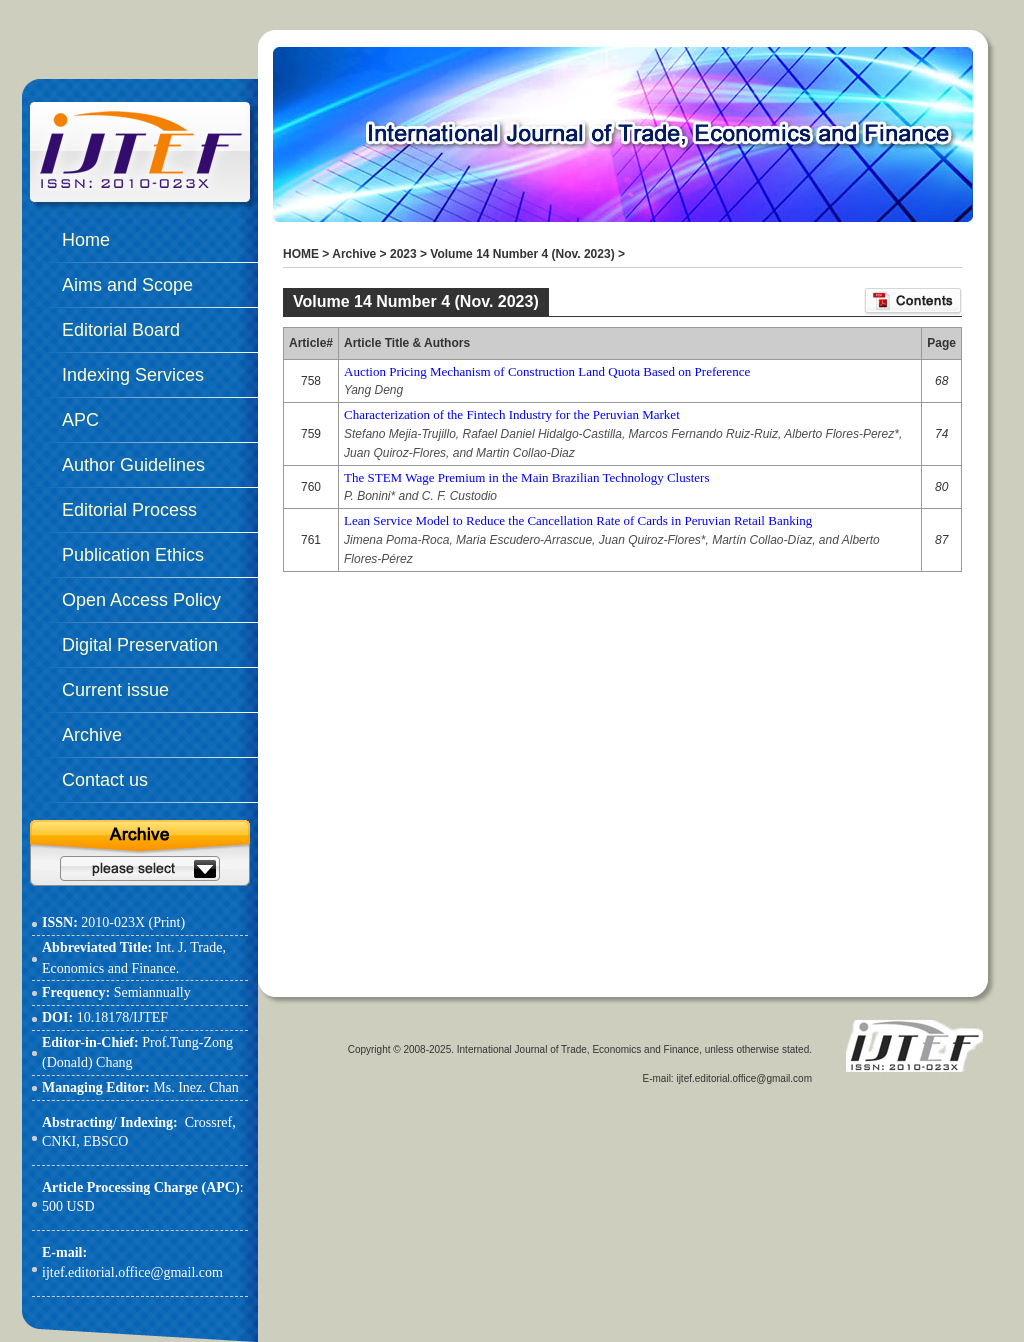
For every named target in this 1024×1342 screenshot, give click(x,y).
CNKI (59, 1141)
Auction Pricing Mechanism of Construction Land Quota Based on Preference (547, 371)
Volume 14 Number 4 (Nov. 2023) (522, 254)
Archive (354, 254)
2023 (403, 254)
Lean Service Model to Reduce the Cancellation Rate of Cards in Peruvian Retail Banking (578, 520)
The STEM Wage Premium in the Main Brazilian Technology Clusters (526, 477)
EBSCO (105, 1141)
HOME (301, 254)
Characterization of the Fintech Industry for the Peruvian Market (512, 414)
